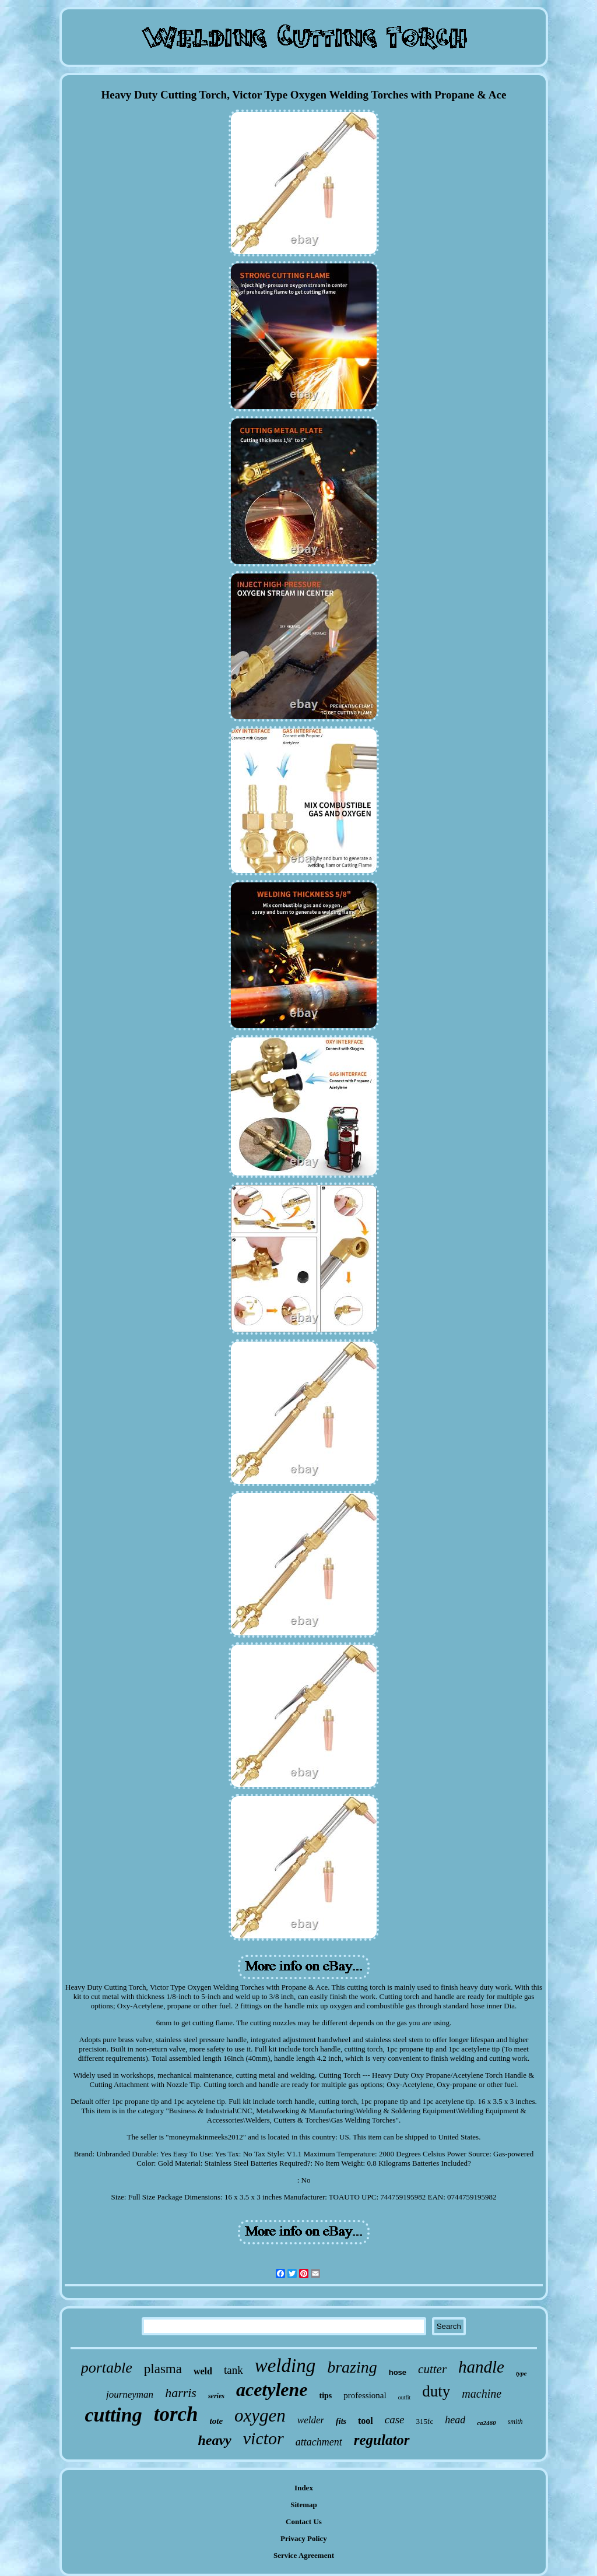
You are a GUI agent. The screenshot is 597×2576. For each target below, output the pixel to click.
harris (180, 2392)
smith (515, 2421)
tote (216, 2421)
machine (481, 2393)
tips (325, 2395)
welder (310, 2420)
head (455, 2420)
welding (285, 2365)
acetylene (272, 2389)
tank (233, 2370)
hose (397, 2372)
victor (263, 2438)
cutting (113, 2415)
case (395, 2419)
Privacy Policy (303, 2538)
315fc (425, 2421)
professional (364, 2395)
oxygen (260, 2415)
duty (436, 2391)
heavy (214, 2440)
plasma (163, 2369)
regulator (382, 2440)
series (216, 2396)
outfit (404, 2397)
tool (365, 2421)
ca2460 (486, 2422)
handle (481, 2366)
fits (341, 2421)
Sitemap (303, 2504)
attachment (319, 2442)
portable (106, 2367)
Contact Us (304, 2521)
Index (303, 2487)
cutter (432, 2369)
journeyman (129, 2394)
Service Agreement (303, 2555)
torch (176, 2414)
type (521, 2373)
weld (203, 2371)
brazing (352, 2367)
